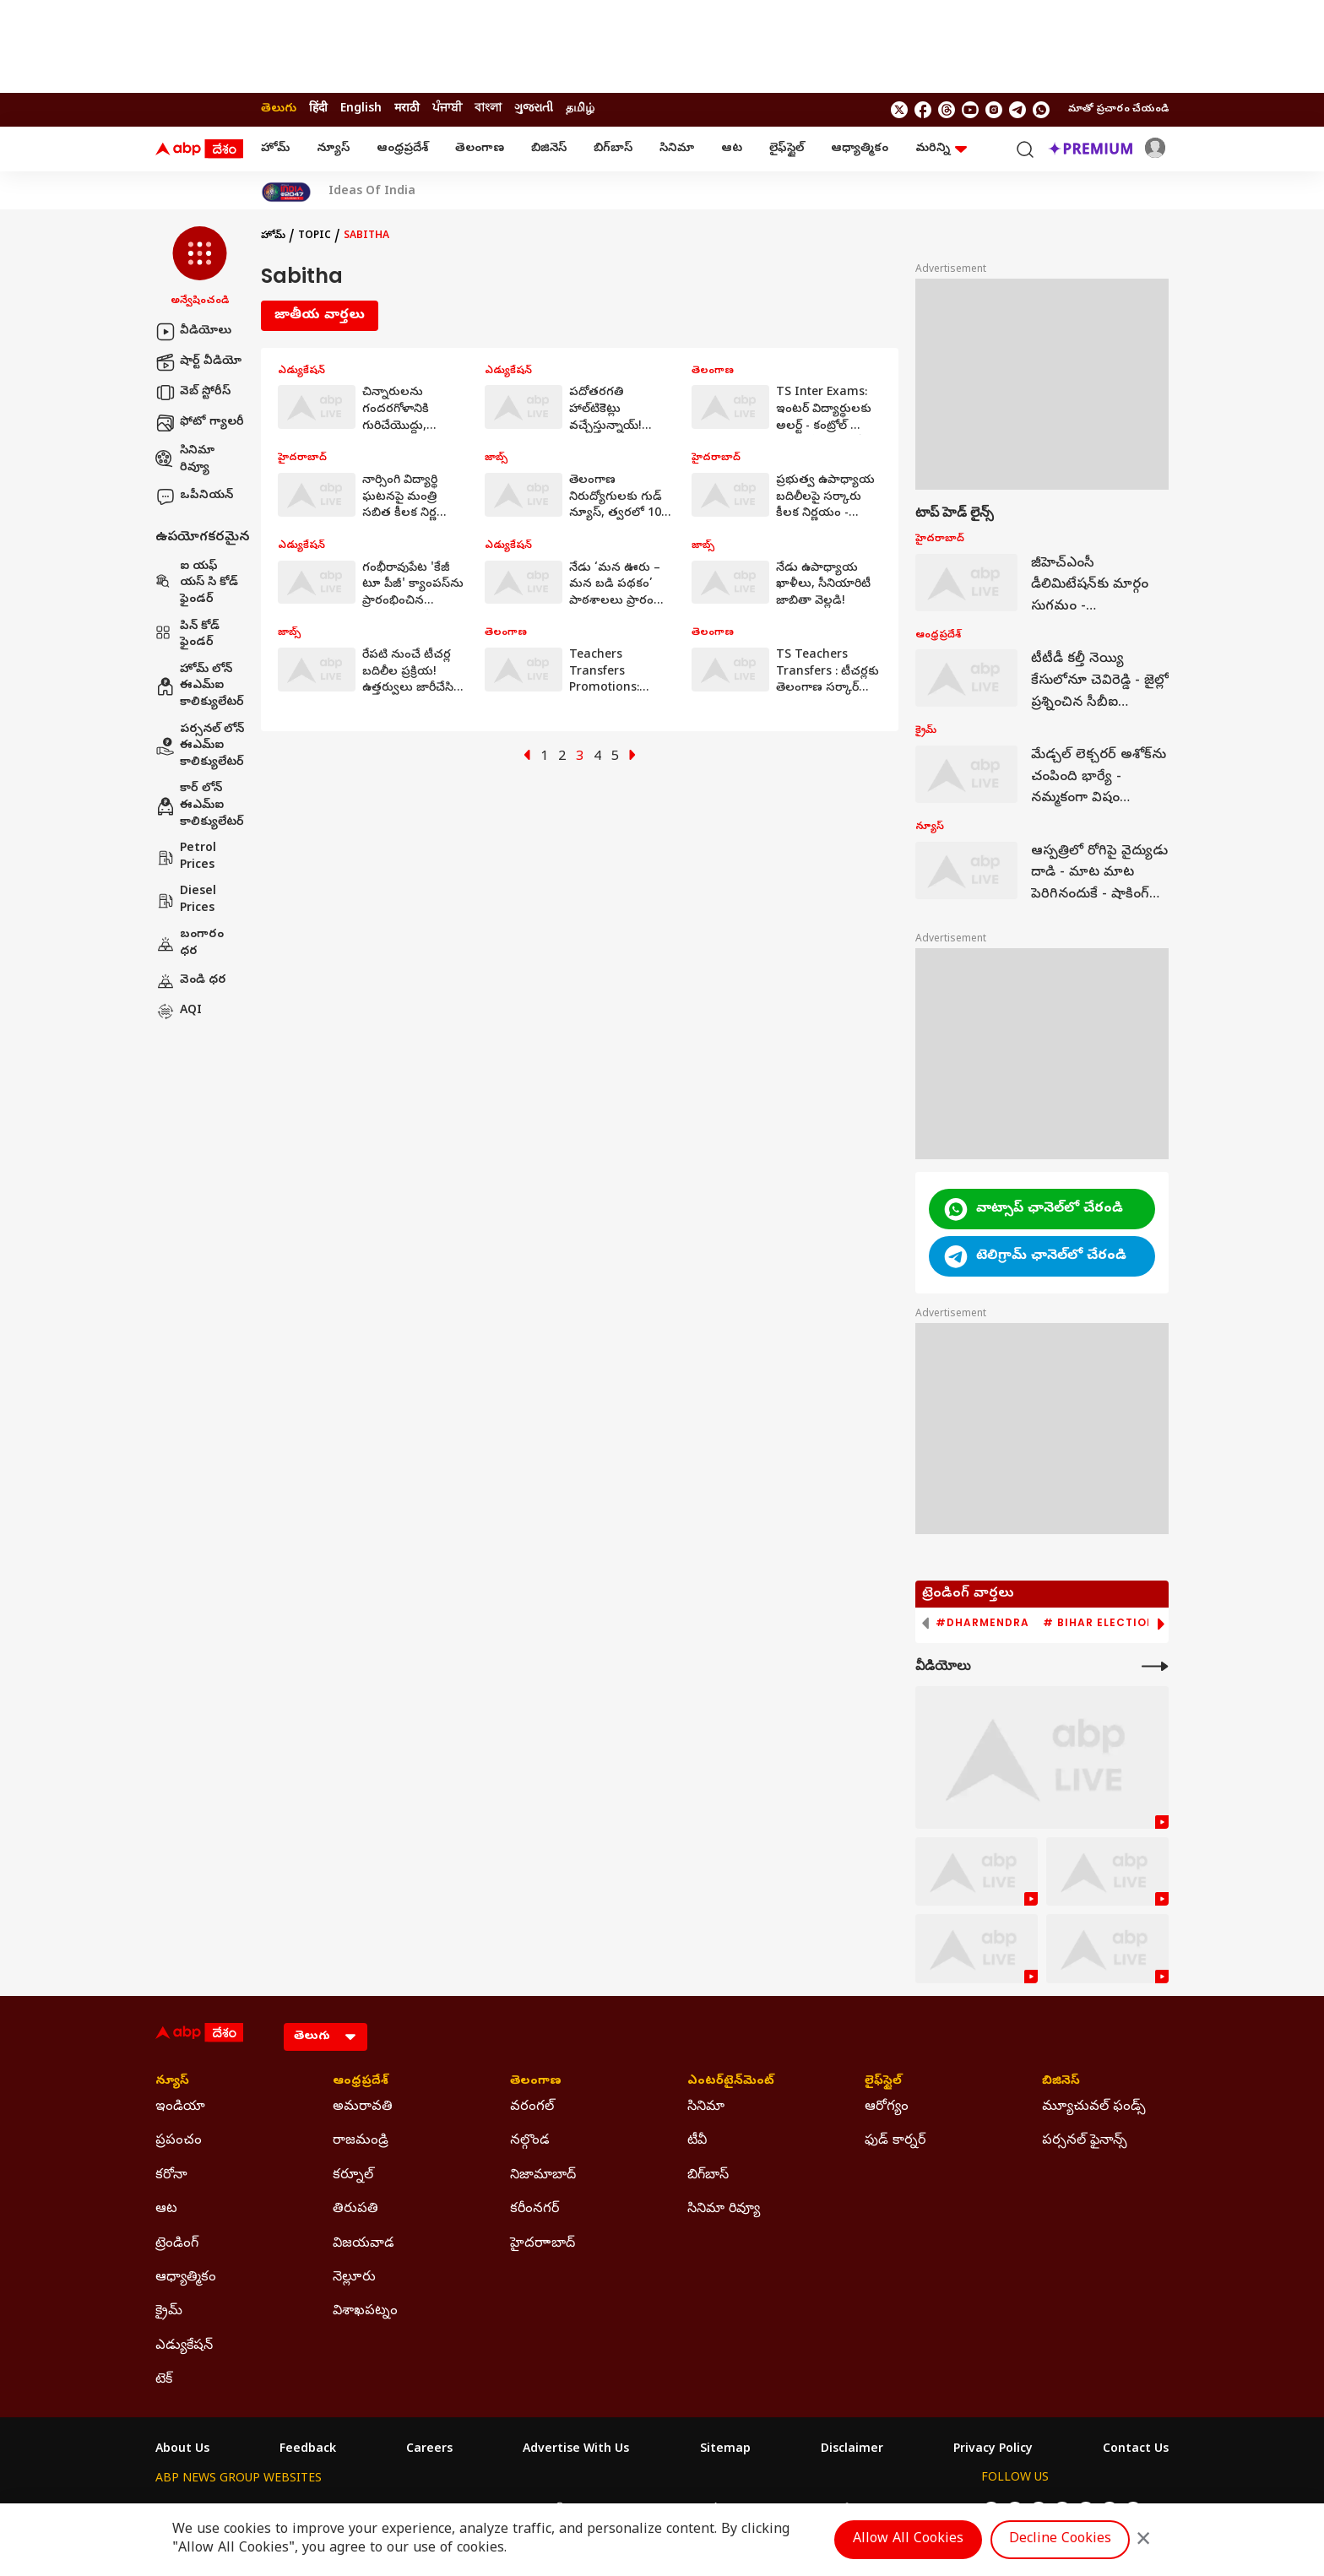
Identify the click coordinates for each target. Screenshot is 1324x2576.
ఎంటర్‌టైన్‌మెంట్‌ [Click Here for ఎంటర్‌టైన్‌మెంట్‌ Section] (730, 2082)
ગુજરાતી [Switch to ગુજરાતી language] (533, 109)
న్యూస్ (333, 149)
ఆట (731, 149)
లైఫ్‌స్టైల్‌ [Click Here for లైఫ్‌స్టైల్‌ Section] (883, 2082)
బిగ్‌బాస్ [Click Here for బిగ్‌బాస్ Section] (708, 2176)
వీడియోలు (193, 332)
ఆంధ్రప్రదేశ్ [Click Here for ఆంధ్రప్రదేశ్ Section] (360, 2082)
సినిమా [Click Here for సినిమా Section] (705, 2107)
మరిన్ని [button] (941, 149)
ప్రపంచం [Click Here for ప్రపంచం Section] (178, 2141)
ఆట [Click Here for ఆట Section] (166, 2209)
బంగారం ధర (189, 943)
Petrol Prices (185, 857)
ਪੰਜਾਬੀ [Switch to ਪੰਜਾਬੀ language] (447, 109)
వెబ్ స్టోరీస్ (193, 392)
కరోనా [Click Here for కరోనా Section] (171, 2176)
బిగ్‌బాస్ (613, 149)
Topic (314, 236)
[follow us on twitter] (899, 110)
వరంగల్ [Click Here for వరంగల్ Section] (532, 2107)
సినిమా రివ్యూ (184, 459)
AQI (178, 1011)
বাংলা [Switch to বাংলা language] (488, 109)
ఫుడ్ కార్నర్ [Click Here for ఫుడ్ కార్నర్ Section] (895, 2141)
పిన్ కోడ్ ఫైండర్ (187, 635)
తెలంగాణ (479, 149)
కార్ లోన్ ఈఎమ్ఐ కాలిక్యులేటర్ (199, 805)
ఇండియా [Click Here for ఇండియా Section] (180, 2107)
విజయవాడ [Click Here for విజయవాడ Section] (363, 2244)
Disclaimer (852, 2450)
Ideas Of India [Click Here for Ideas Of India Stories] (371, 192)
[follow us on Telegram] (1017, 110)
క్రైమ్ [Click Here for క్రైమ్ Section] (168, 2311)
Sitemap (725, 2450)
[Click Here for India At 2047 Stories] (286, 192)
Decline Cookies (1060, 2539)
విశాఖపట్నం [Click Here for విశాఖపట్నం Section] (365, 2311)
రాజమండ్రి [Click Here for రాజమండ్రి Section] (360, 2141)
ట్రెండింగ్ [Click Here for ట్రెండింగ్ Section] (176, 2244)
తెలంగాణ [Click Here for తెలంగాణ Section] (536, 2082)
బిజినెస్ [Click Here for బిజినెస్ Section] (1061, 2082)
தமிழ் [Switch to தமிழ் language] (580, 109)
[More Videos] (1155, 1666)
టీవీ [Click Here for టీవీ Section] (697, 2141)
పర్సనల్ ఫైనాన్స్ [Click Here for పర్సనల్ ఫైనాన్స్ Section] (1084, 2141)
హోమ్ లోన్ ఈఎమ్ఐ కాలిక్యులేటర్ (199, 686)
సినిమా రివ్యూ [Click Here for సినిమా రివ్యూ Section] (723, 2209)
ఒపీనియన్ (194, 496)
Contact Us (1136, 2450)
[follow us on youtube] (970, 110)
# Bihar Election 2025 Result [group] (1138, 1623)
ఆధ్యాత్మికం (859, 149)
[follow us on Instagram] (994, 110)
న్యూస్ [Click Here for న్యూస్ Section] (172, 2082)
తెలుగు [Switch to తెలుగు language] (278, 109)
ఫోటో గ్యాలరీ (199, 423)
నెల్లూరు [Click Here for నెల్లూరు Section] (354, 2278)
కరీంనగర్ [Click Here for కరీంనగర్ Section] (534, 2209)
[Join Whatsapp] (1041, 110)
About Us (182, 2450)
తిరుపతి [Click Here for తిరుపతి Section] (355, 2209)
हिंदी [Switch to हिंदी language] (318, 109)
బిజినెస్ (549, 149)
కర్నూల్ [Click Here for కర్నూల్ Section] (353, 2176)
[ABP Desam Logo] (199, 149)
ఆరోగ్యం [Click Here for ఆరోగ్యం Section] (887, 2107)
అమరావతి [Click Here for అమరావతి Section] (363, 2107)
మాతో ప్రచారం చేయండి (1118, 110)
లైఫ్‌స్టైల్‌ (786, 149)
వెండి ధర (190, 981)
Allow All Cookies (908, 2539)
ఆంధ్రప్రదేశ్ (402, 149)
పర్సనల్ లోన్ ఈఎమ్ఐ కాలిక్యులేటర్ (199, 746)
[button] (200, 267)
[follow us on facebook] (923, 110)
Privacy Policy (993, 2450)
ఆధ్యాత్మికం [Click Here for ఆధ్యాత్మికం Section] (185, 2278)
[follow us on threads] (946, 110)
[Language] (325, 2037)
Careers (429, 2450)
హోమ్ (275, 149)
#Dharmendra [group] (982, 1623)
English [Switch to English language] (361, 109)
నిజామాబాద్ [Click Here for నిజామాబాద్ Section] (543, 2176)
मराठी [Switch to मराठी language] (407, 109)
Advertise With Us (576, 2450)
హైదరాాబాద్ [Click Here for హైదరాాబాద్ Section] (542, 2244)
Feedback (307, 2450)
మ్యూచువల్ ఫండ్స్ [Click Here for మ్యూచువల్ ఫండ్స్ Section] (1094, 2107)
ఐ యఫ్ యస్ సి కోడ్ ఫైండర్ (196, 583)
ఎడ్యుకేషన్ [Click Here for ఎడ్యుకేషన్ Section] (184, 2346)
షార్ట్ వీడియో (198, 362)
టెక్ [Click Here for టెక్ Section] (163, 2380)
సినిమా (676, 149)
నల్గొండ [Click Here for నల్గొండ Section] (530, 2141)
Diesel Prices (185, 900)
